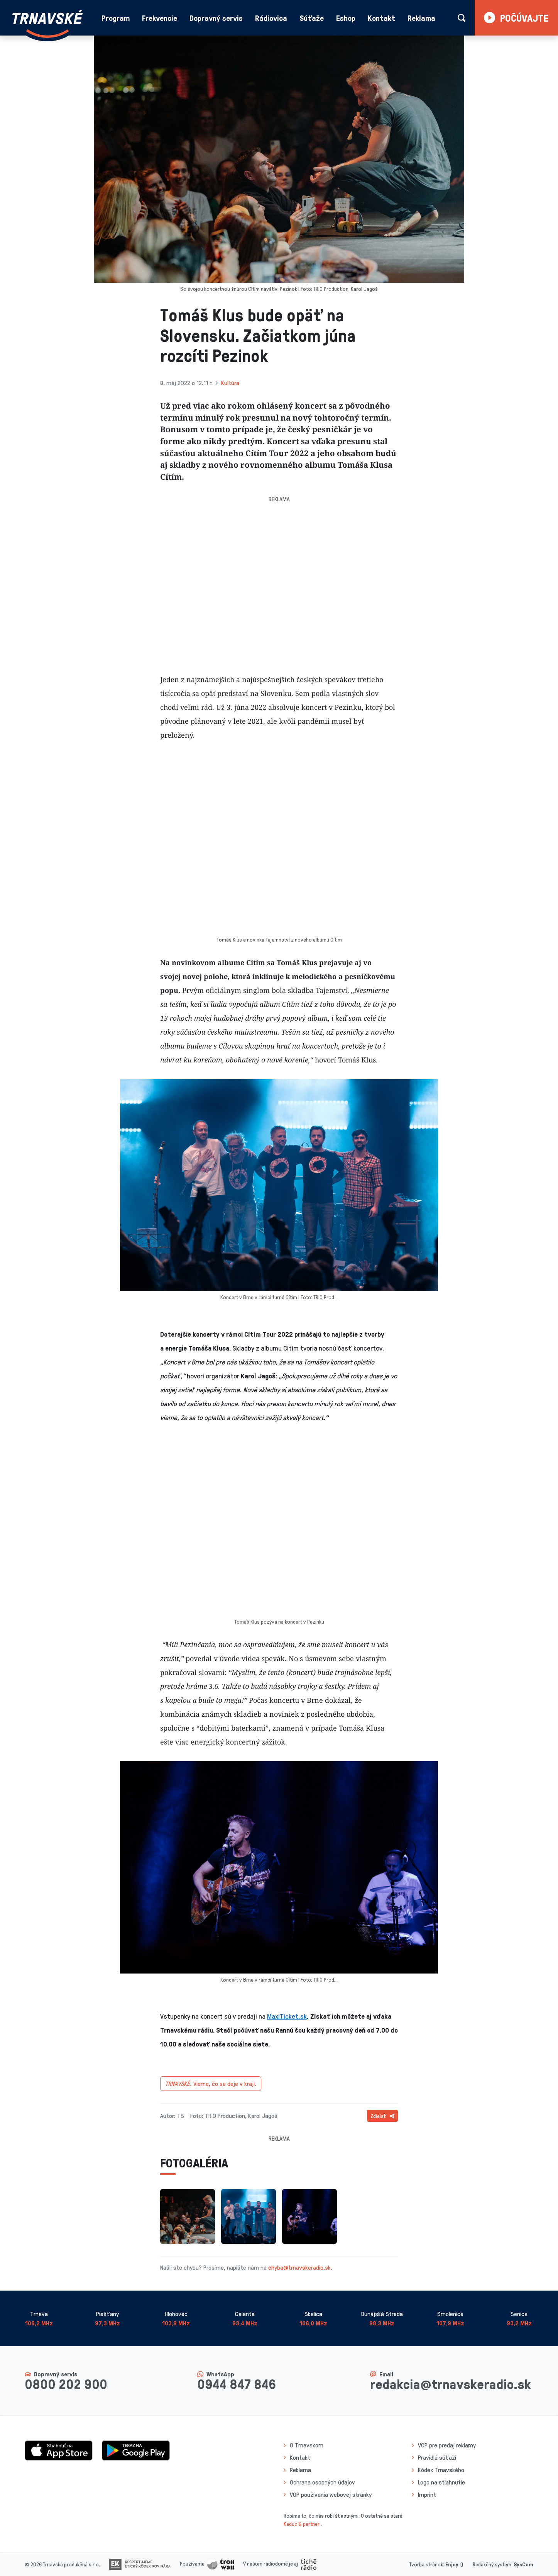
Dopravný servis (216, 17)
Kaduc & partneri (302, 2523)
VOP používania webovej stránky (331, 2494)
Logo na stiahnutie (441, 2482)
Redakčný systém (492, 2564)
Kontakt (381, 17)
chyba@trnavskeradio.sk (299, 2267)
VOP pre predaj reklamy (447, 2445)
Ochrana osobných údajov (322, 2482)
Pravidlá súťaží (437, 2457)
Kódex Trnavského (441, 2470)
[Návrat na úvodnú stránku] (47, 24)
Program (115, 17)
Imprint (427, 2494)
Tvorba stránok (426, 2564)
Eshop (345, 17)
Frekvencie (159, 17)
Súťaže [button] (311, 17)
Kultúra (230, 382)
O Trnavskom (306, 2445)
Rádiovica (271, 17)
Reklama (421, 17)
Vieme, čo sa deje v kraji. (210, 2083)
